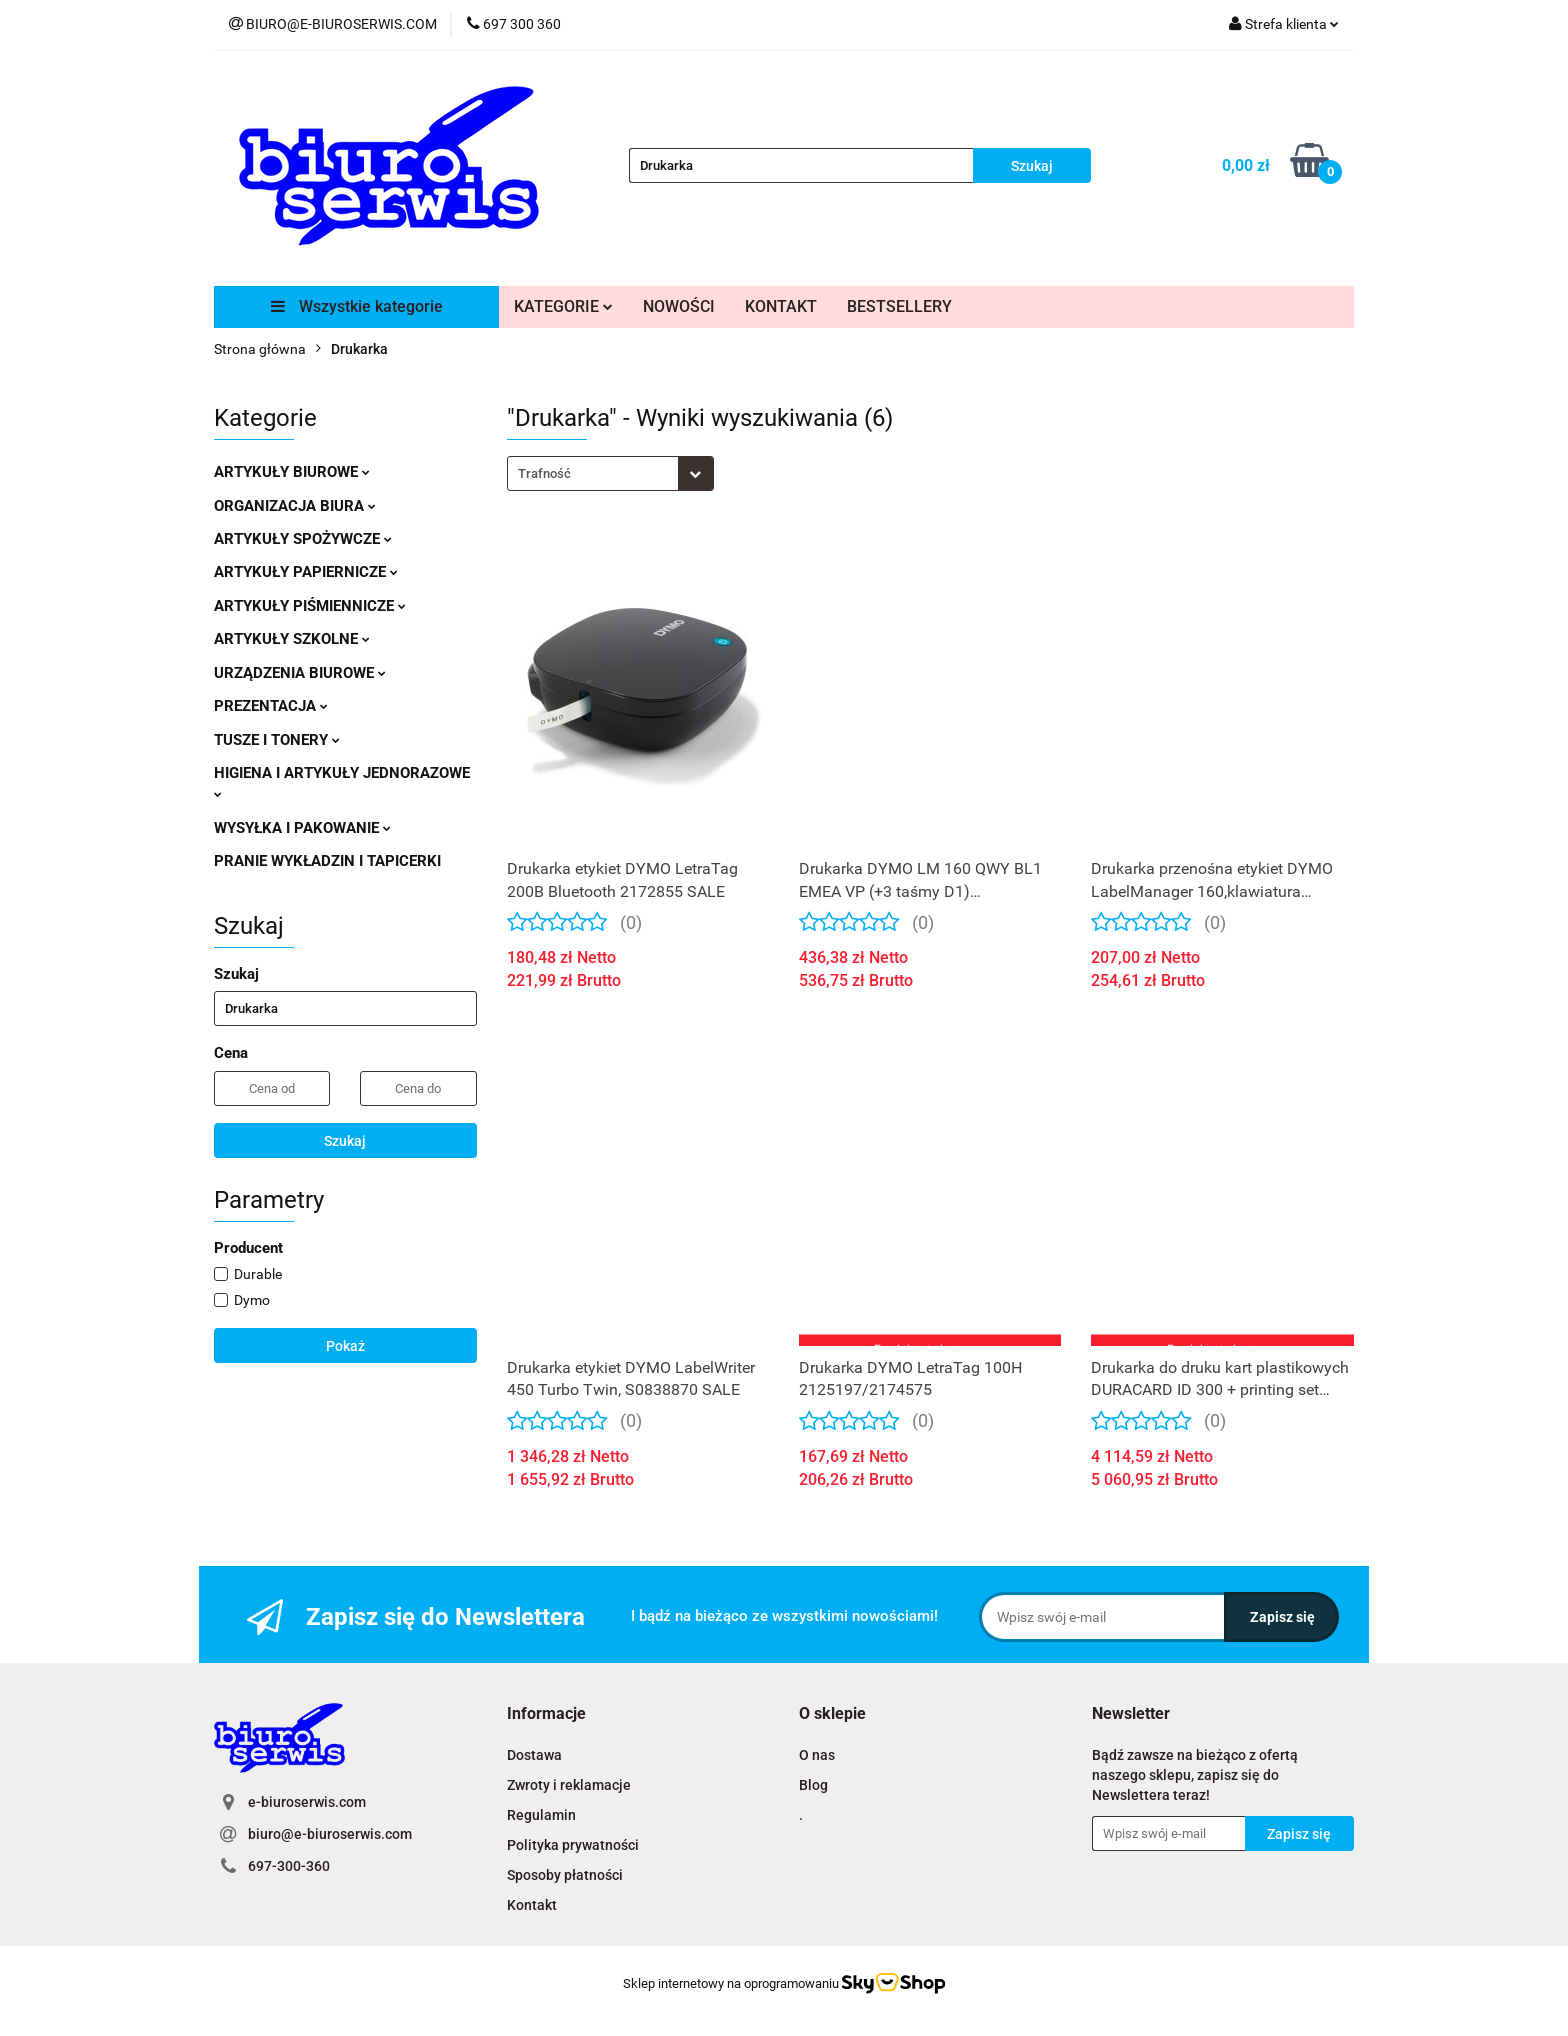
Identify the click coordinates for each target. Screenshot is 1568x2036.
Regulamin (541, 1815)
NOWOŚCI (679, 306)
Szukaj (345, 1141)
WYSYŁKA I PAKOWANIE (302, 828)
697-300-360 (289, 1866)
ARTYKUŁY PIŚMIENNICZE (310, 606)
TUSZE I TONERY (277, 740)
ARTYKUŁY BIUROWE (292, 472)
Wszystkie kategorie (357, 306)
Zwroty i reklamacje (569, 1785)
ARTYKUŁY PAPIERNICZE (306, 572)
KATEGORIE (563, 306)
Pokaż (345, 1346)
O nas (817, 1755)
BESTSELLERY (899, 306)
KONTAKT (781, 306)
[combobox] (610, 473)
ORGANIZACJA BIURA (295, 506)
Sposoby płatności (565, 1875)
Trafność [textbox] (544, 473)
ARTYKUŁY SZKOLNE (292, 639)
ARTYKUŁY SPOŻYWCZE (303, 539)
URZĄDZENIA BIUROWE (300, 673)
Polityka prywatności (573, 1845)
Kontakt (532, 1905)
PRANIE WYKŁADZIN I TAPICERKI (327, 861)
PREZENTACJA (271, 706)
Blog (813, 1785)
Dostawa (534, 1755)
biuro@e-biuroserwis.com (330, 1834)
